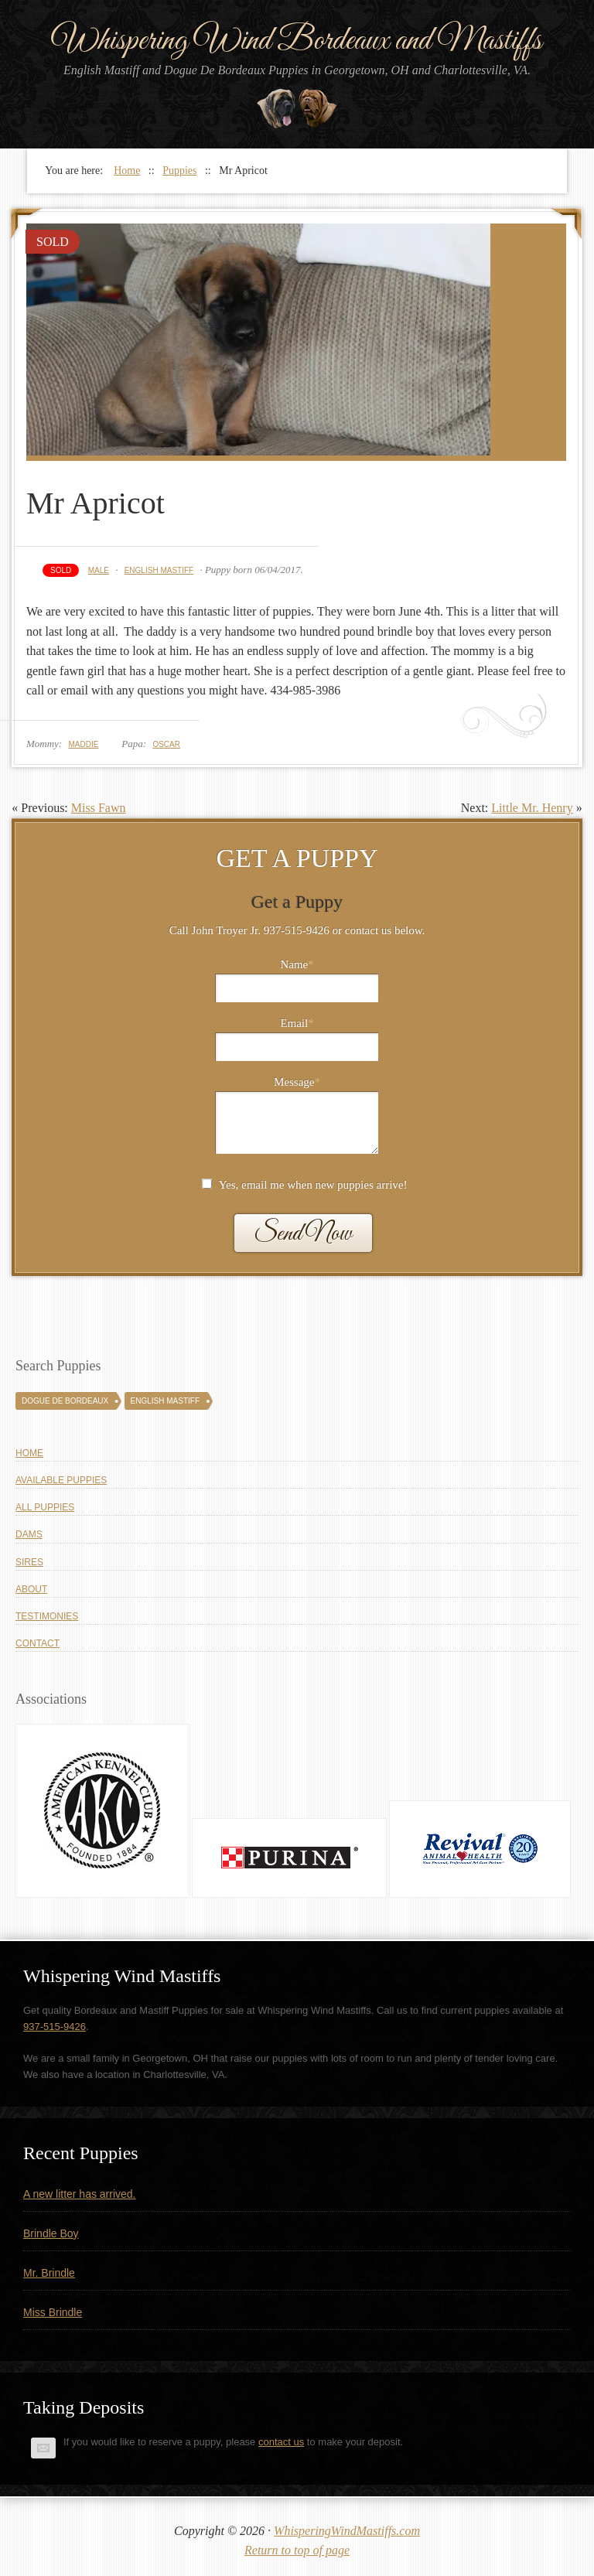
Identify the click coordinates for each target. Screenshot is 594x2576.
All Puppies (44, 1507)
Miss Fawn (98, 807)
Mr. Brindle (49, 2273)
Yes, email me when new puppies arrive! (313, 1185)
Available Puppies (61, 1480)
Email (296, 1023)
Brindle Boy (51, 2233)
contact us (281, 2442)
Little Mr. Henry (531, 807)
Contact (37, 1643)
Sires (29, 1562)
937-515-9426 (54, 2026)
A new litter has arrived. (79, 2194)
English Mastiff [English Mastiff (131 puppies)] (165, 1401)
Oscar (166, 744)
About (31, 1589)
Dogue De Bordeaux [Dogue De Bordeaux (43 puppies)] (65, 1401)
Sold (60, 570)
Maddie (83, 744)
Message (297, 1082)
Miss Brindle (52, 2312)
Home (29, 1453)
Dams (29, 1534)
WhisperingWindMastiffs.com (347, 2530)
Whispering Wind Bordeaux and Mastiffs (297, 41)
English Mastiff (159, 570)
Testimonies (46, 1616)
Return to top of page (297, 2550)
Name (296, 964)
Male (98, 570)
